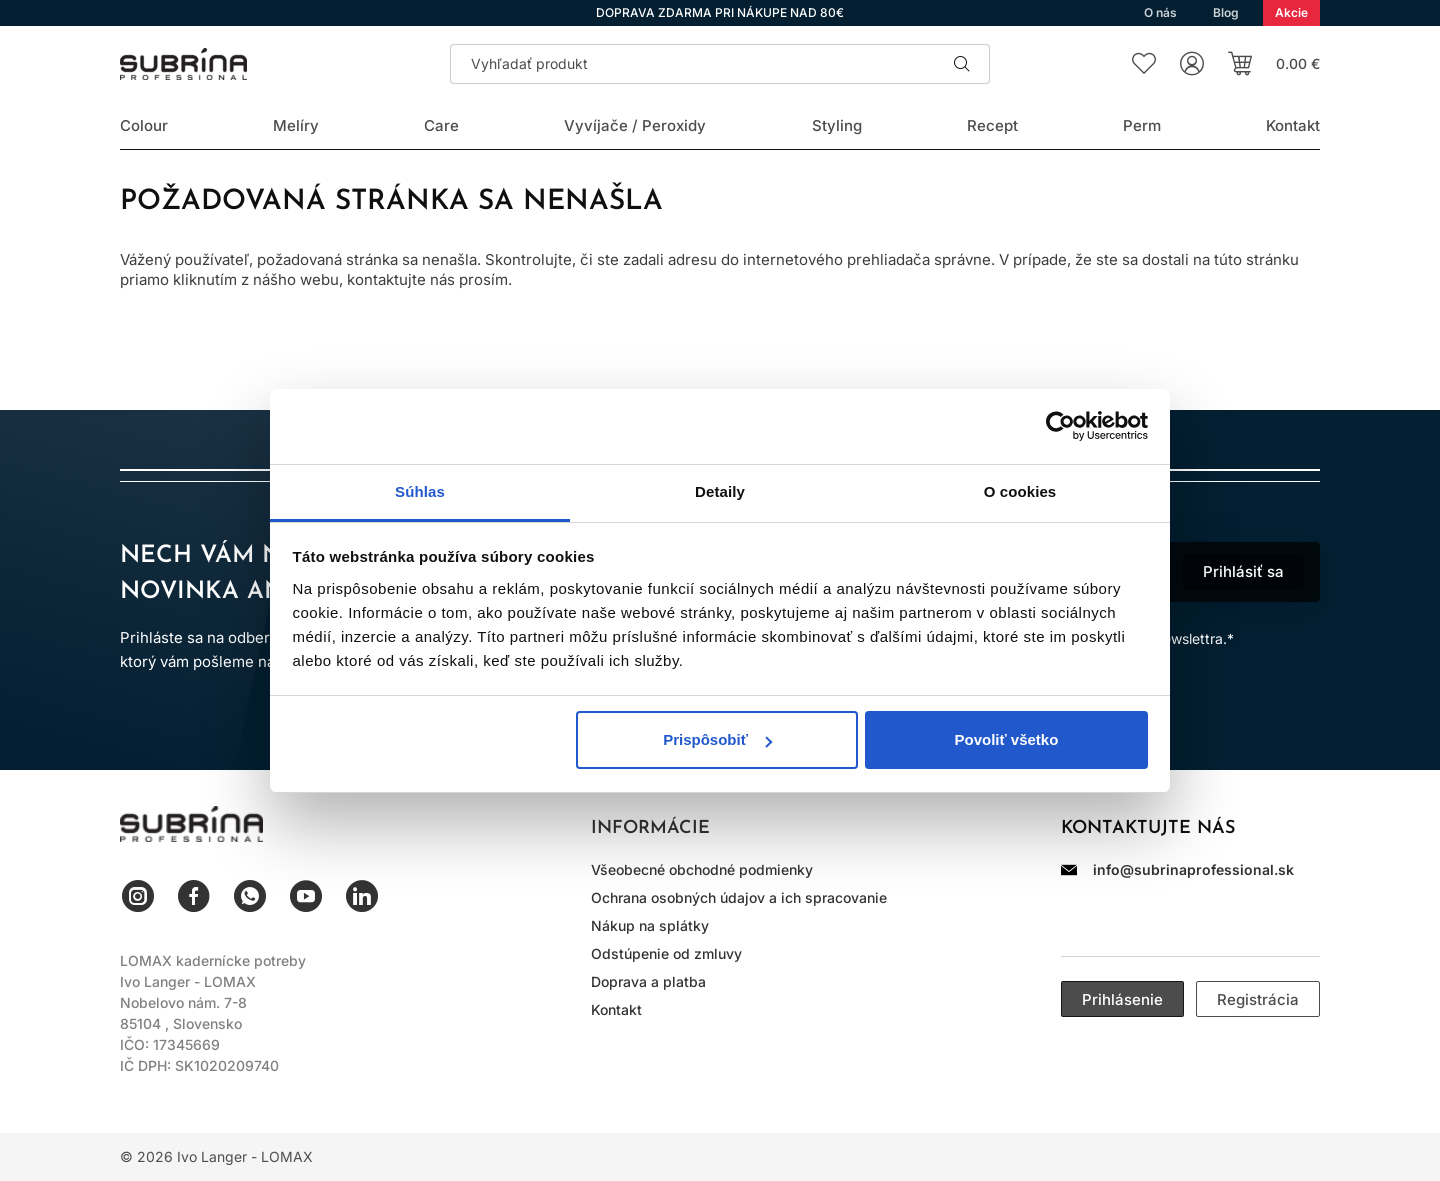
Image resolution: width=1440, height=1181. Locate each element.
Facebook (194, 896)
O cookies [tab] (1020, 491)
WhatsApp (250, 896)
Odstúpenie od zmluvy (666, 953)
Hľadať (962, 64)
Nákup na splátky (650, 925)
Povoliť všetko (1006, 739)
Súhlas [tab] (420, 491)
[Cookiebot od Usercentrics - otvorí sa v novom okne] (1060, 426)
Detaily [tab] (720, 491)
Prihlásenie (1122, 999)
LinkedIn (362, 896)
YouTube (306, 896)
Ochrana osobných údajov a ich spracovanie (739, 897)
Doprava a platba (648, 981)
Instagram (138, 896)
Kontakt (616, 1009)
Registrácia (1258, 999)
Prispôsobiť (717, 739)
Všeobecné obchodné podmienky (702, 869)
